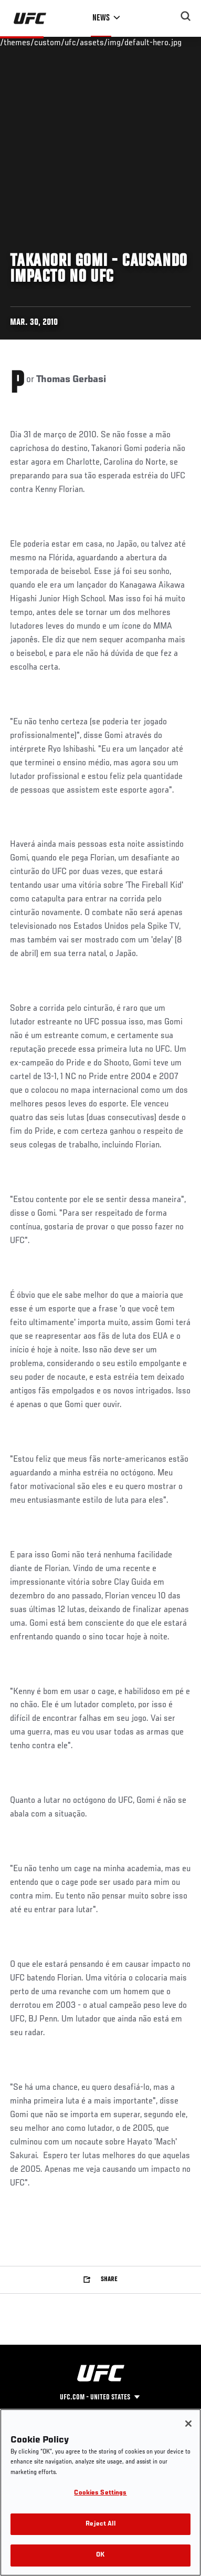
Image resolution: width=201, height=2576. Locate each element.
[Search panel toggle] (186, 16)
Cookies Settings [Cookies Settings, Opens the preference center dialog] (100, 2493)
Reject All (100, 2524)
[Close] (188, 2423)
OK (100, 2555)
